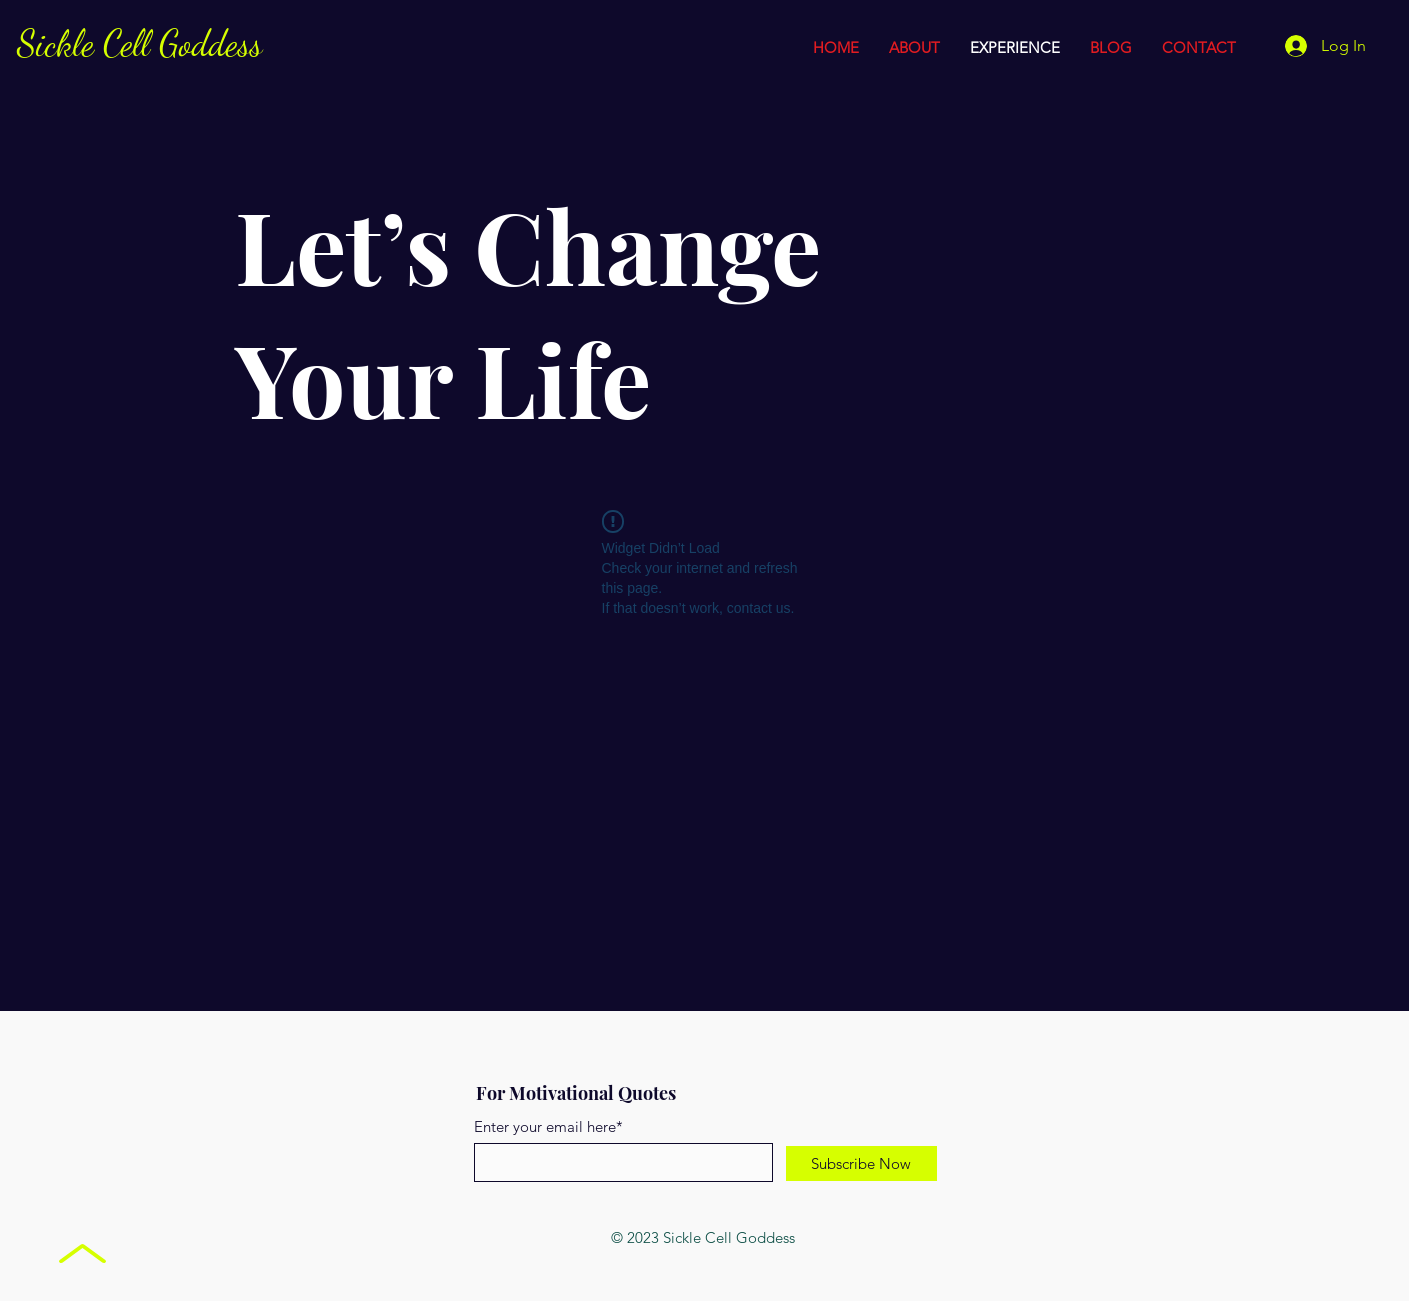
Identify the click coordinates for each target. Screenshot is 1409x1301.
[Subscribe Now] (861, 1163)
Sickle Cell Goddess (139, 43)
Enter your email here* (548, 1126)
